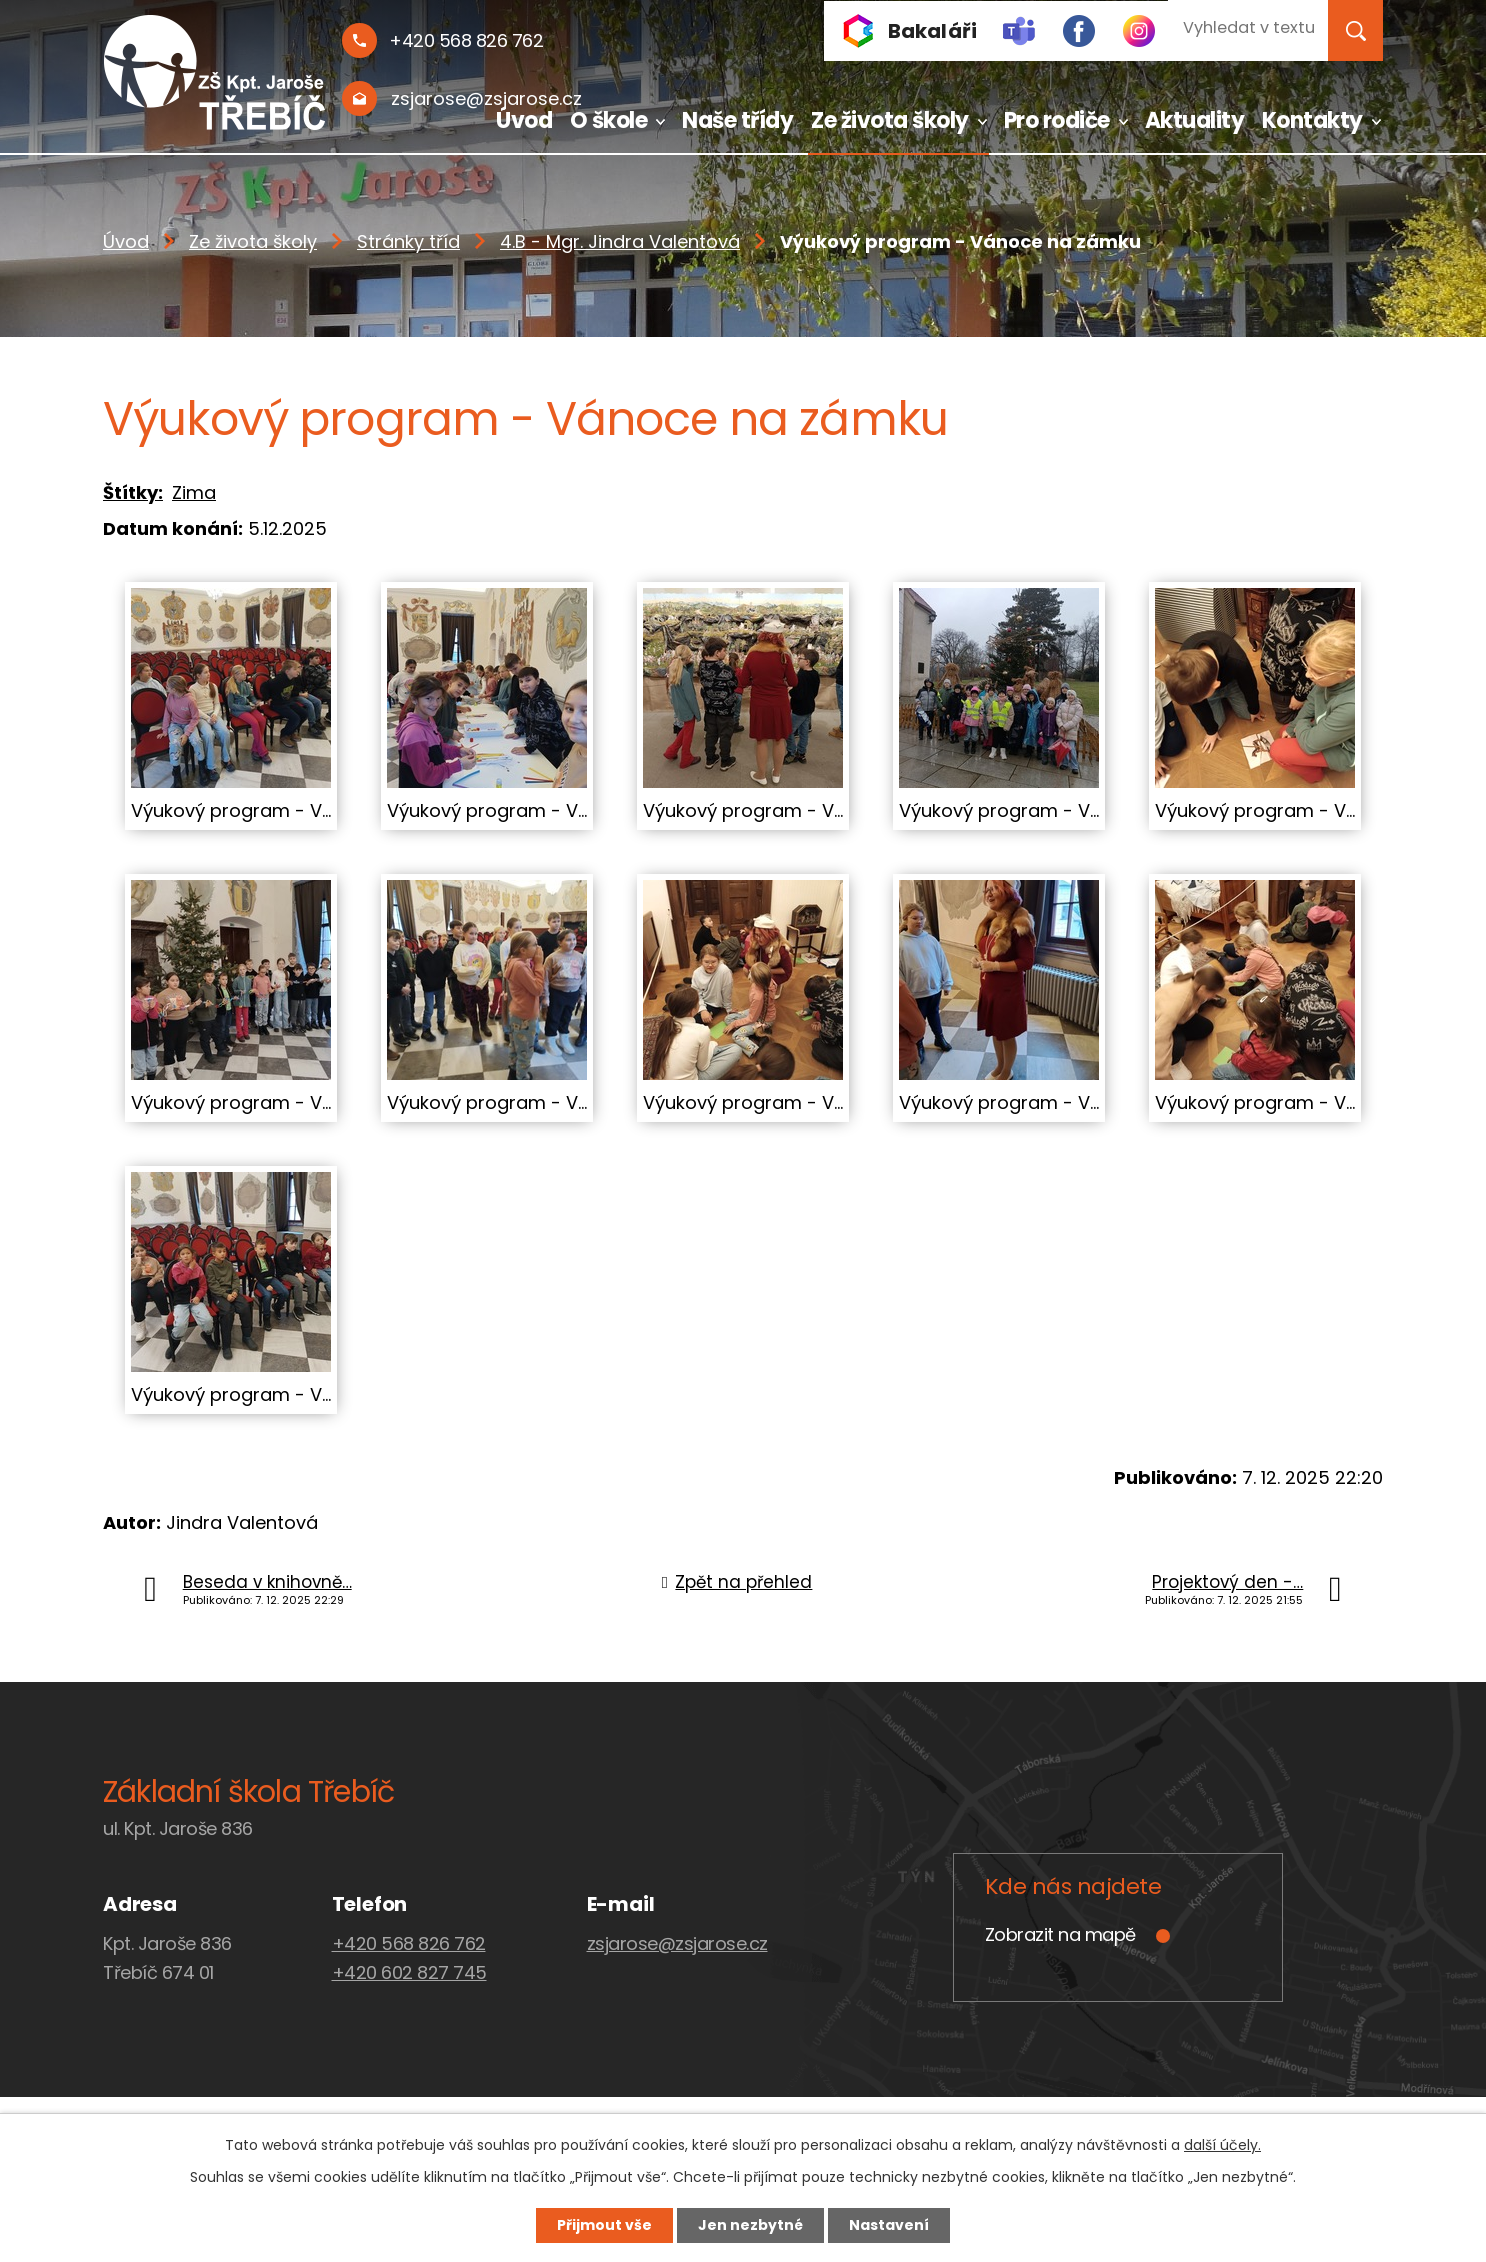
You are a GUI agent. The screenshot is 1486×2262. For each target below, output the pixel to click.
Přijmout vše (604, 2225)
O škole (609, 120)
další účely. (1222, 2145)
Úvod (524, 120)
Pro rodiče (1057, 120)
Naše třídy (737, 120)
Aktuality (1195, 120)
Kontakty (1312, 120)
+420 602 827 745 (409, 1972)
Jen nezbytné (750, 2225)
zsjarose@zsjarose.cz (677, 1943)
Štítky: (133, 492)
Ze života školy (890, 120)
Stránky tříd (408, 241)
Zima (194, 492)
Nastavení (889, 2225)
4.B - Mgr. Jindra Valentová (620, 241)
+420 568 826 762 (409, 1943)
